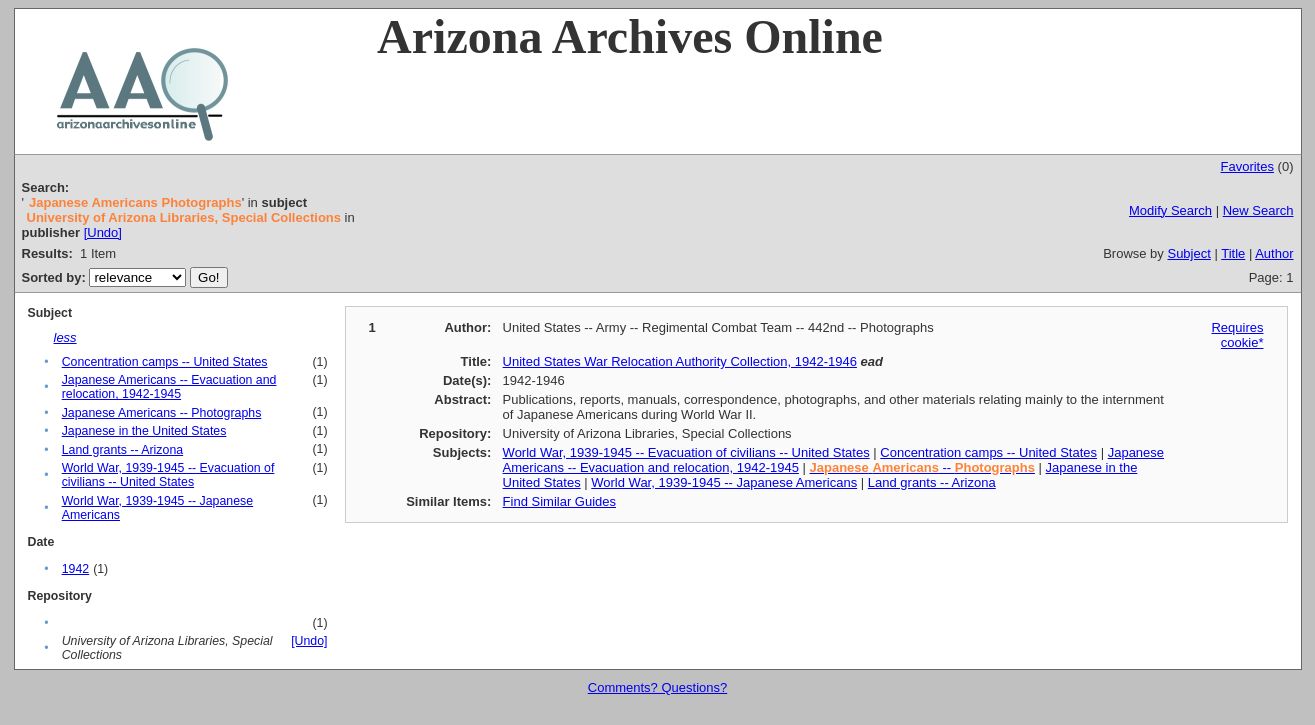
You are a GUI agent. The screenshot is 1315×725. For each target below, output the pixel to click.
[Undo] (103, 232)
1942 (75, 569)
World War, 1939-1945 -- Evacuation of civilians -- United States (168, 475)
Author (1274, 253)
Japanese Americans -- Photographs (162, 413)
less (65, 337)
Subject (1188, 253)
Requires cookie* (1237, 335)
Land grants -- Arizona (122, 450)
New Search (1258, 210)
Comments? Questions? (657, 687)
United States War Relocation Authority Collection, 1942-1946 (680, 361)
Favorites (1247, 166)
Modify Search (1170, 210)
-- (922, 467)
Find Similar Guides (559, 501)
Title (1233, 253)
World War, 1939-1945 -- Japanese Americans (724, 482)
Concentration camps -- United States (165, 362)
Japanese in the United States (144, 431)
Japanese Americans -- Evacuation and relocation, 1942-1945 (169, 387)
